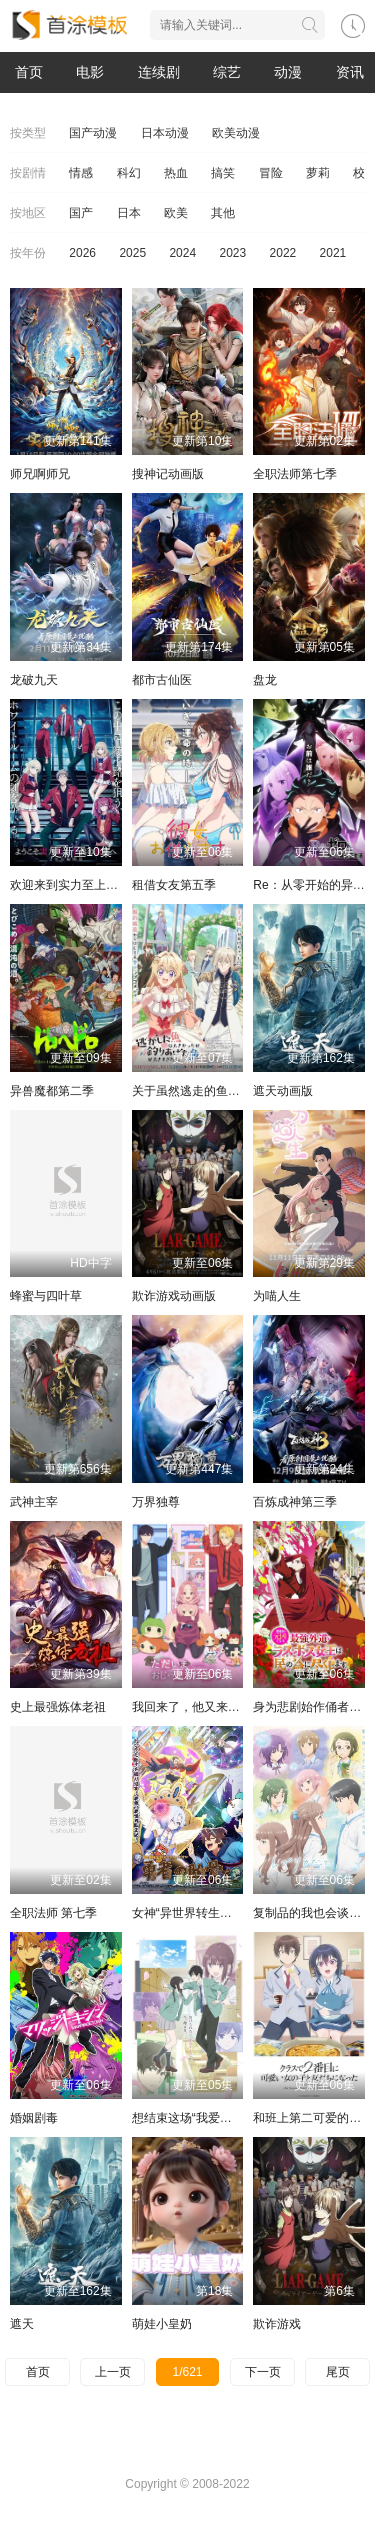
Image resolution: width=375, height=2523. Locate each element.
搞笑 (223, 173)
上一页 (113, 2372)
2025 (132, 253)
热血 (176, 173)
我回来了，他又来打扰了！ (204, 1707)
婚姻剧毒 (34, 2118)
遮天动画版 (283, 1091)
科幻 (129, 173)
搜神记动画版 (168, 474)
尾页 (338, 2372)
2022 (283, 253)
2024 (182, 253)
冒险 (271, 173)
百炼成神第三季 (295, 1502)
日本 (129, 213)
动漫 (288, 72)
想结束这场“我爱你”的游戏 (202, 2118)
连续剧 (159, 72)
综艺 (227, 72)
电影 (90, 72)
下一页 (263, 2372)
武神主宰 (34, 1502)
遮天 (22, 2324)
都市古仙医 (162, 680)
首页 (29, 72)
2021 (333, 253)
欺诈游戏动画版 (174, 1296)
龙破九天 (34, 680)
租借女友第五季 (174, 885)
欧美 (176, 213)
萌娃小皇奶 (162, 2324)
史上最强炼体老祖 (58, 1707)
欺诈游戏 (277, 2324)
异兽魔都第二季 (52, 1091)
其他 (223, 213)
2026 (82, 253)
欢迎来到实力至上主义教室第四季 (100, 885)
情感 (81, 173)
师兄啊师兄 (40, 474)
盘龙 (265, 680)
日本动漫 (165, 133)
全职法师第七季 (295, 474)
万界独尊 (156, 1502)
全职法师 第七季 (53, 1913)
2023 (232, 253)
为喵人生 (277, 1296)
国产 (81, 213)
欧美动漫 (236, 133)
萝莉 (318, 173)
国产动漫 (93, 133)
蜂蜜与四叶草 (46, 1296)
